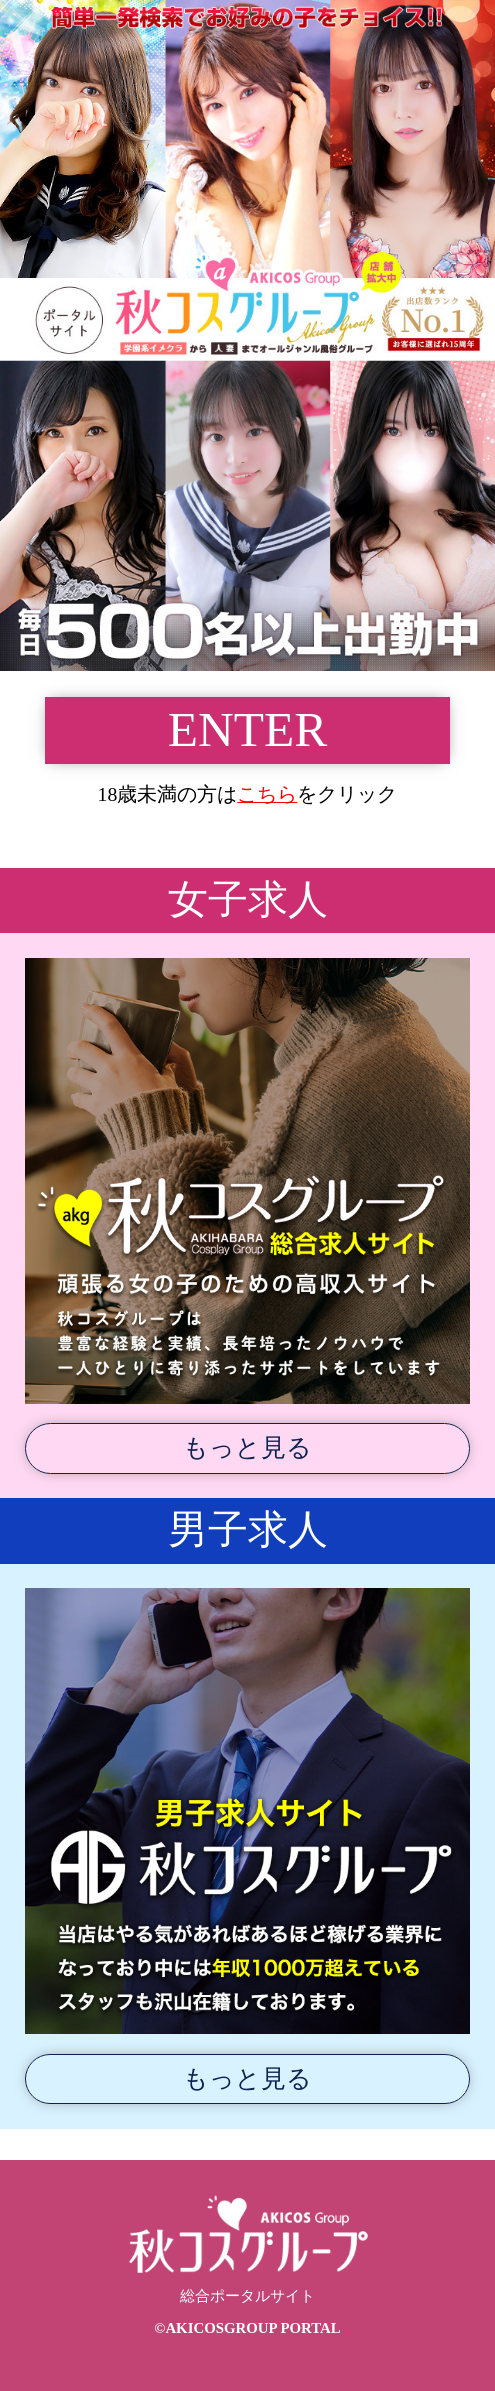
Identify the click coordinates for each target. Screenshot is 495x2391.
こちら (267, 794)
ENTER (247, 729)
